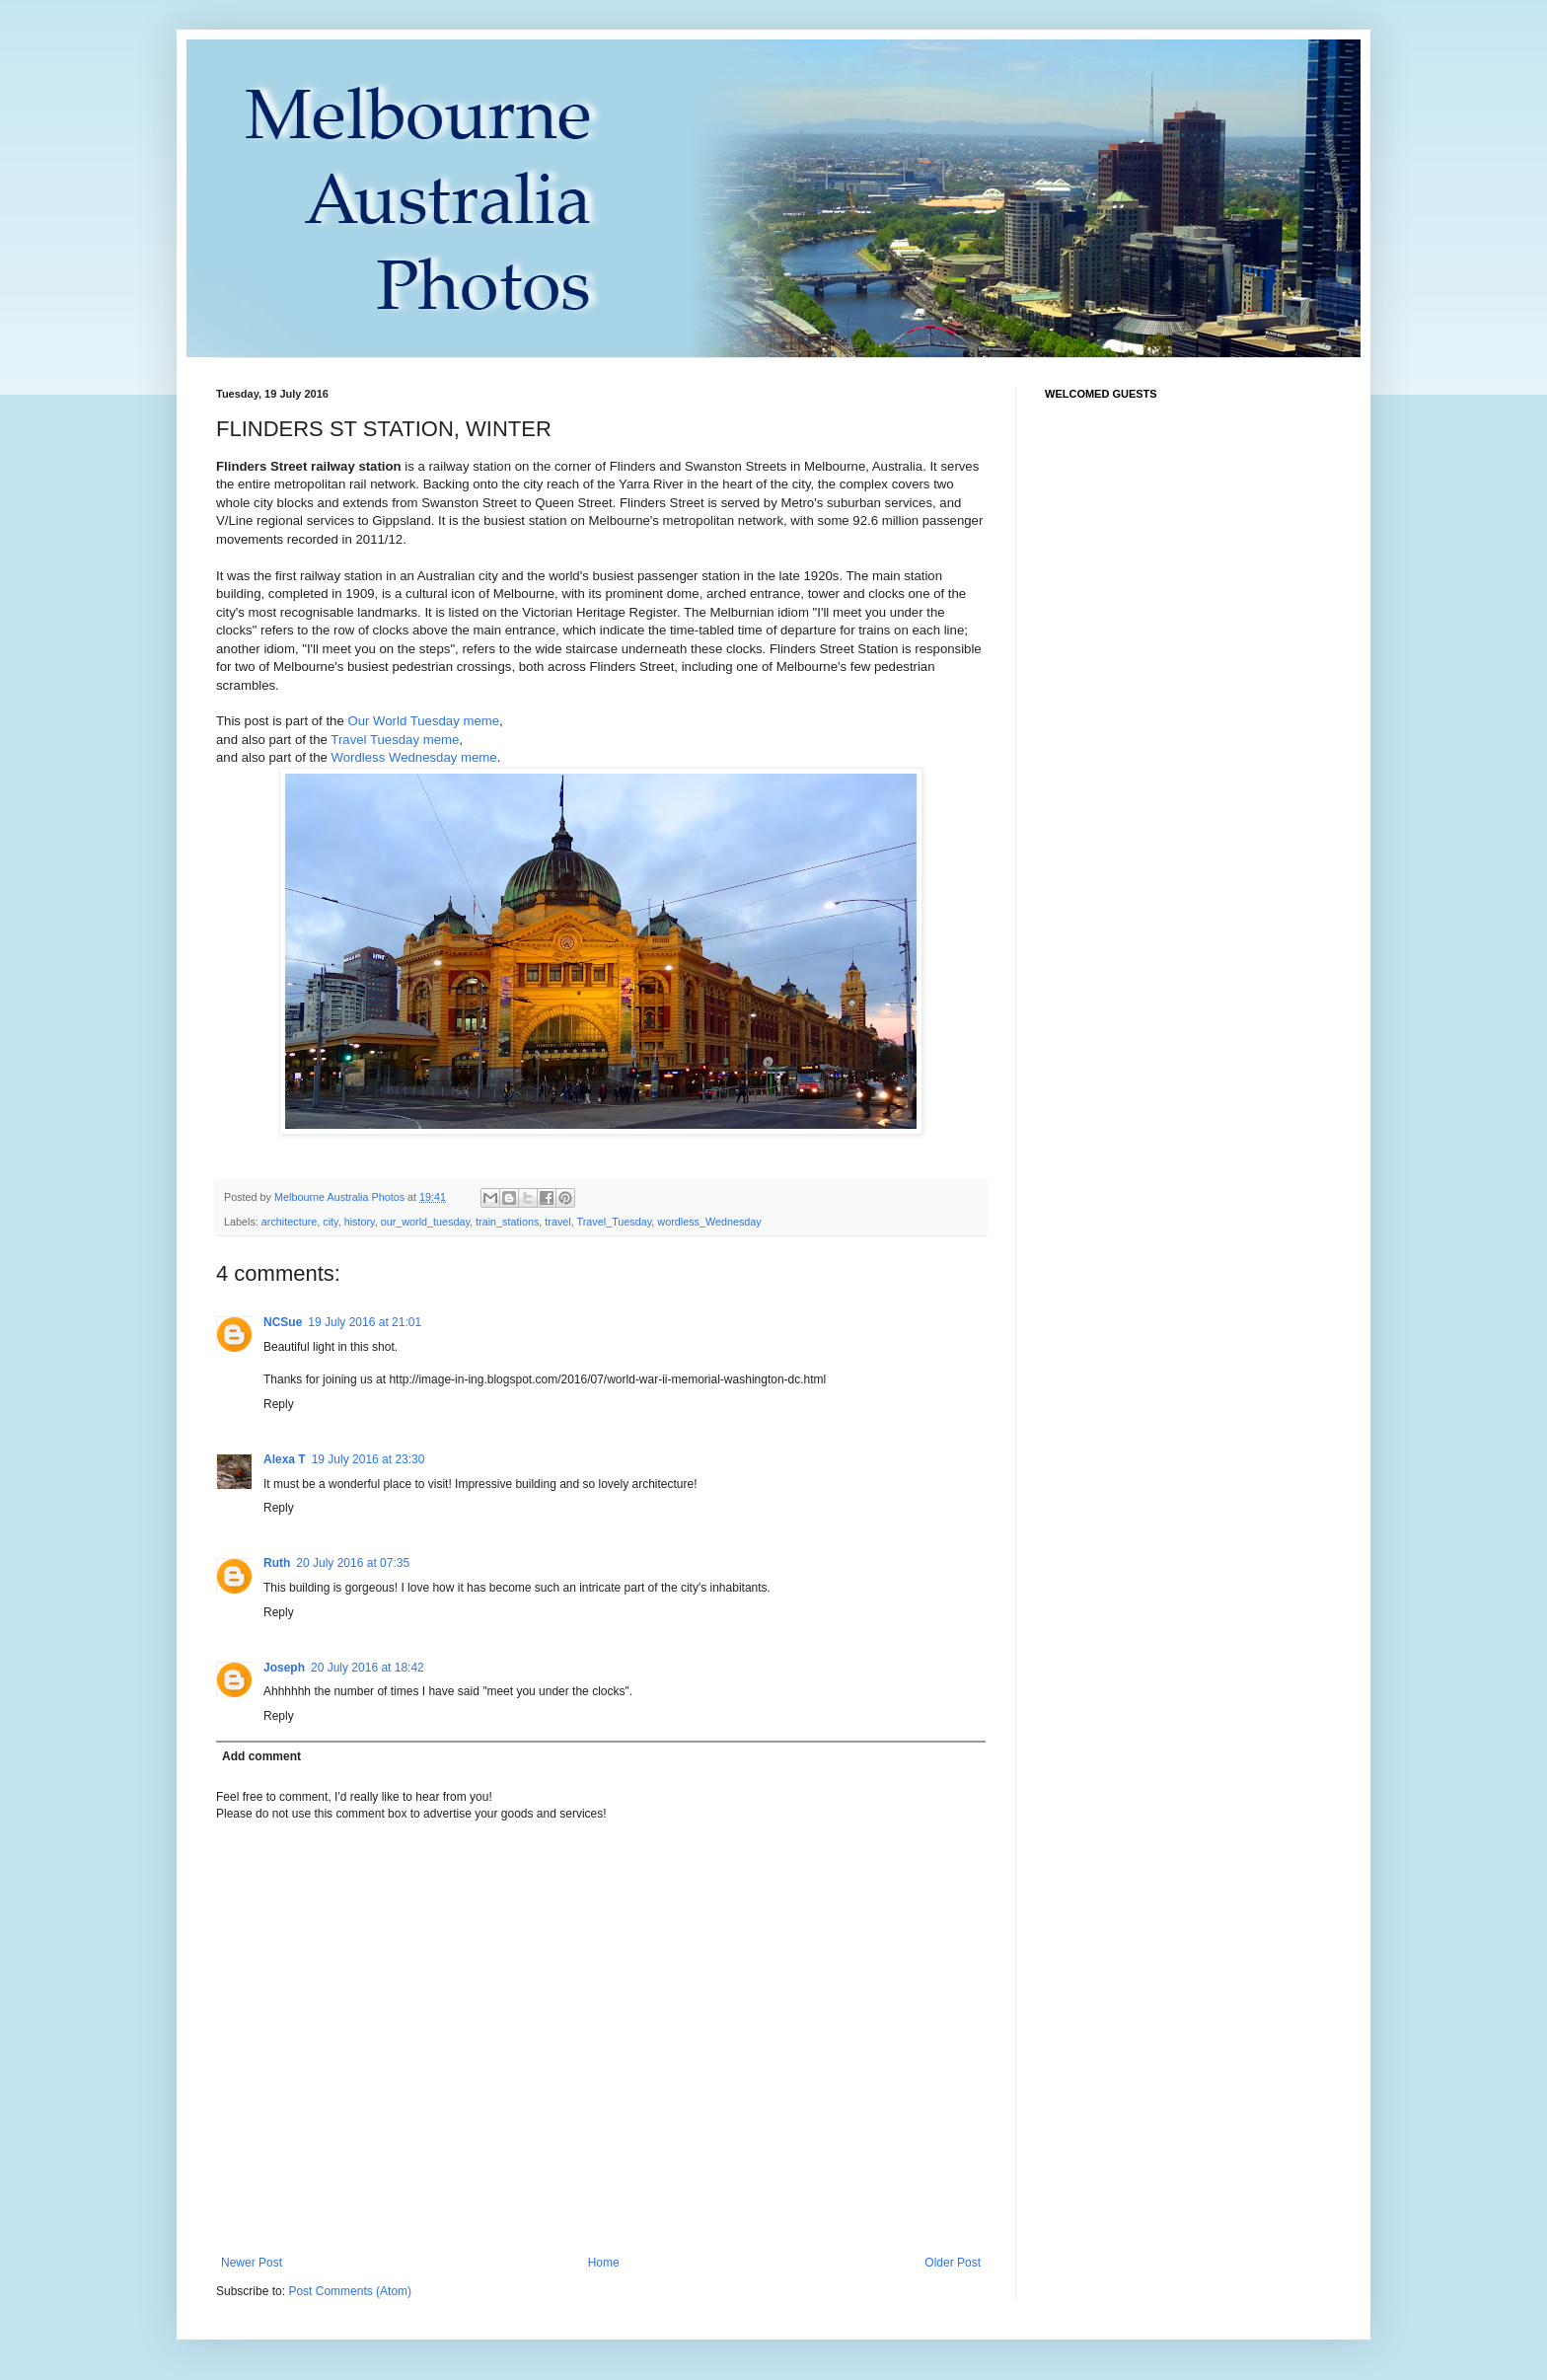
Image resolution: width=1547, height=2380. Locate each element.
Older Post (952, 2262)
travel (557, 1221)
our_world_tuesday (425, 1221)
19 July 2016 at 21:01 (364, 1322)
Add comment (261, 1756)
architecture (289, 1221)
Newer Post (251, 2262)
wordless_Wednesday (709, 1221)
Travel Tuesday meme (395, 739)
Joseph (284, 1667)
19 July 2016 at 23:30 (368, 1459)
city (330, 1221)
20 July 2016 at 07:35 (352, 1563)
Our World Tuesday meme (423, 720)
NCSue (282, 1322)
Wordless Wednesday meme (414, 757)
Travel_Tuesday (614, 1221)
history (359, 1221)
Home (604, 2262)
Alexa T (284, 1459)
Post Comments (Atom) (349, 2291)
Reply (278, 1404)
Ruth (276, 1563)
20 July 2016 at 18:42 (367, 1667)
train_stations (507, 1221)
